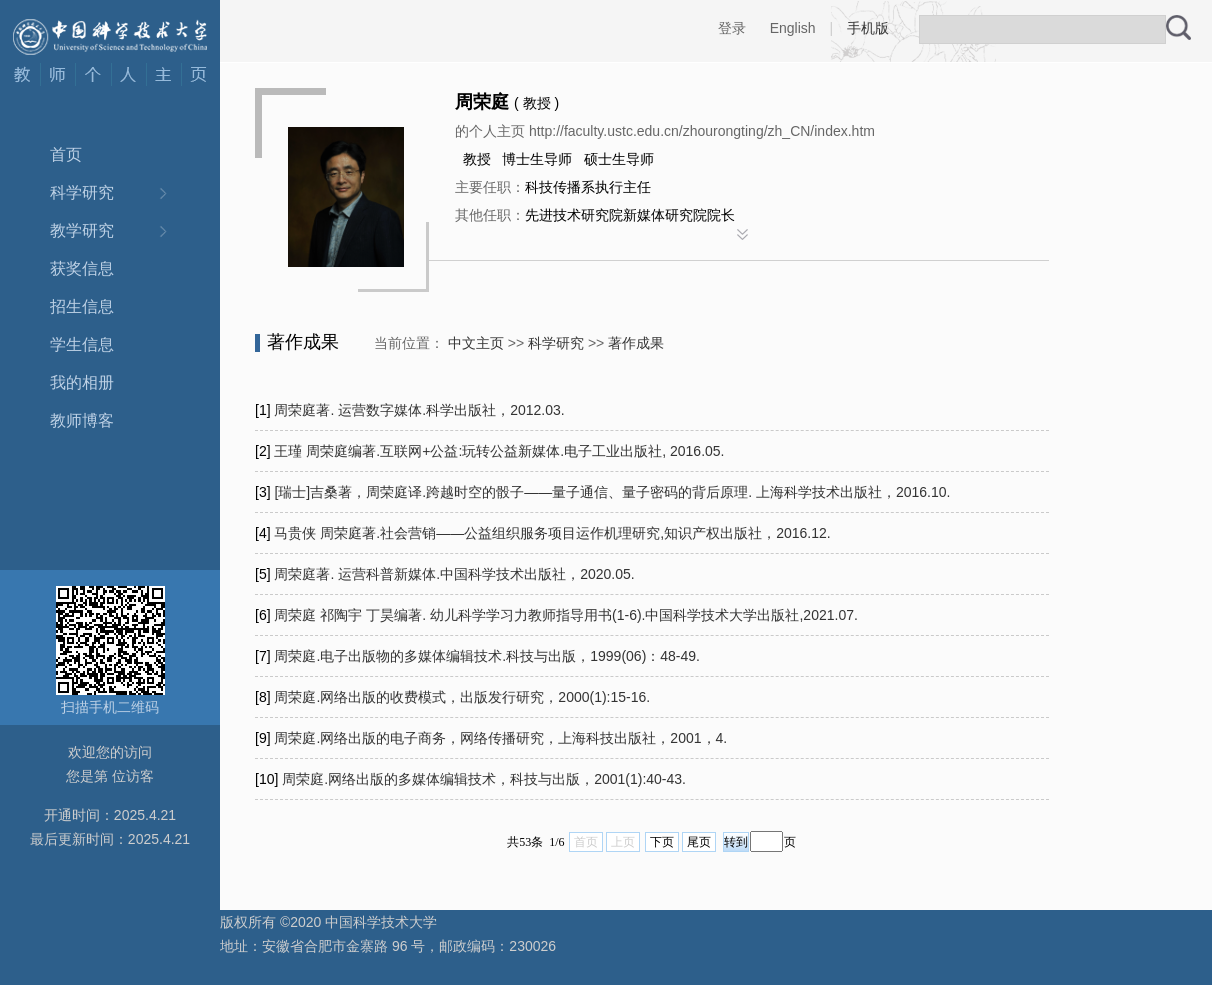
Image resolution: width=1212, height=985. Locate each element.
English (793, 28)
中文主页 (476, 343)
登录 (732, 28)
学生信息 (82, 344)
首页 (66, 154)
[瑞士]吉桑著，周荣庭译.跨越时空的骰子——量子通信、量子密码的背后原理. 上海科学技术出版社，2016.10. (612, 492)
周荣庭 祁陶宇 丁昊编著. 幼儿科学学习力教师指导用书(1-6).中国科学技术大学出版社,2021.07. (565, 615)
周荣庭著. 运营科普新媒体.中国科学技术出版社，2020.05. (454, 574)
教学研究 (82, 230)
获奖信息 (82, 268)
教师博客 (82, 420)
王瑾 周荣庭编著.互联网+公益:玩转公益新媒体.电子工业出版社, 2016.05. (499, 451)
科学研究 (82, 192)
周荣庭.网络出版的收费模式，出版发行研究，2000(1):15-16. (462, 697)
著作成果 (636, 343)
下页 (662, 842)
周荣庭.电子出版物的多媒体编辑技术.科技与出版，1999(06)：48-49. (487, 656)
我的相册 (82, 382)
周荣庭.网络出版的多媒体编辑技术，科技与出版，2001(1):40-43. (484, 779)
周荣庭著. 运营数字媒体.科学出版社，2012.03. (419, 410)
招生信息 (82, 306)
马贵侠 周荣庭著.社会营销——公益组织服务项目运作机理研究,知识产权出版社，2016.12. (552, 533)
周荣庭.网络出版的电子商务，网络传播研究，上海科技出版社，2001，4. (500, 738)
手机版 (868, 28)
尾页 (699, 842)
